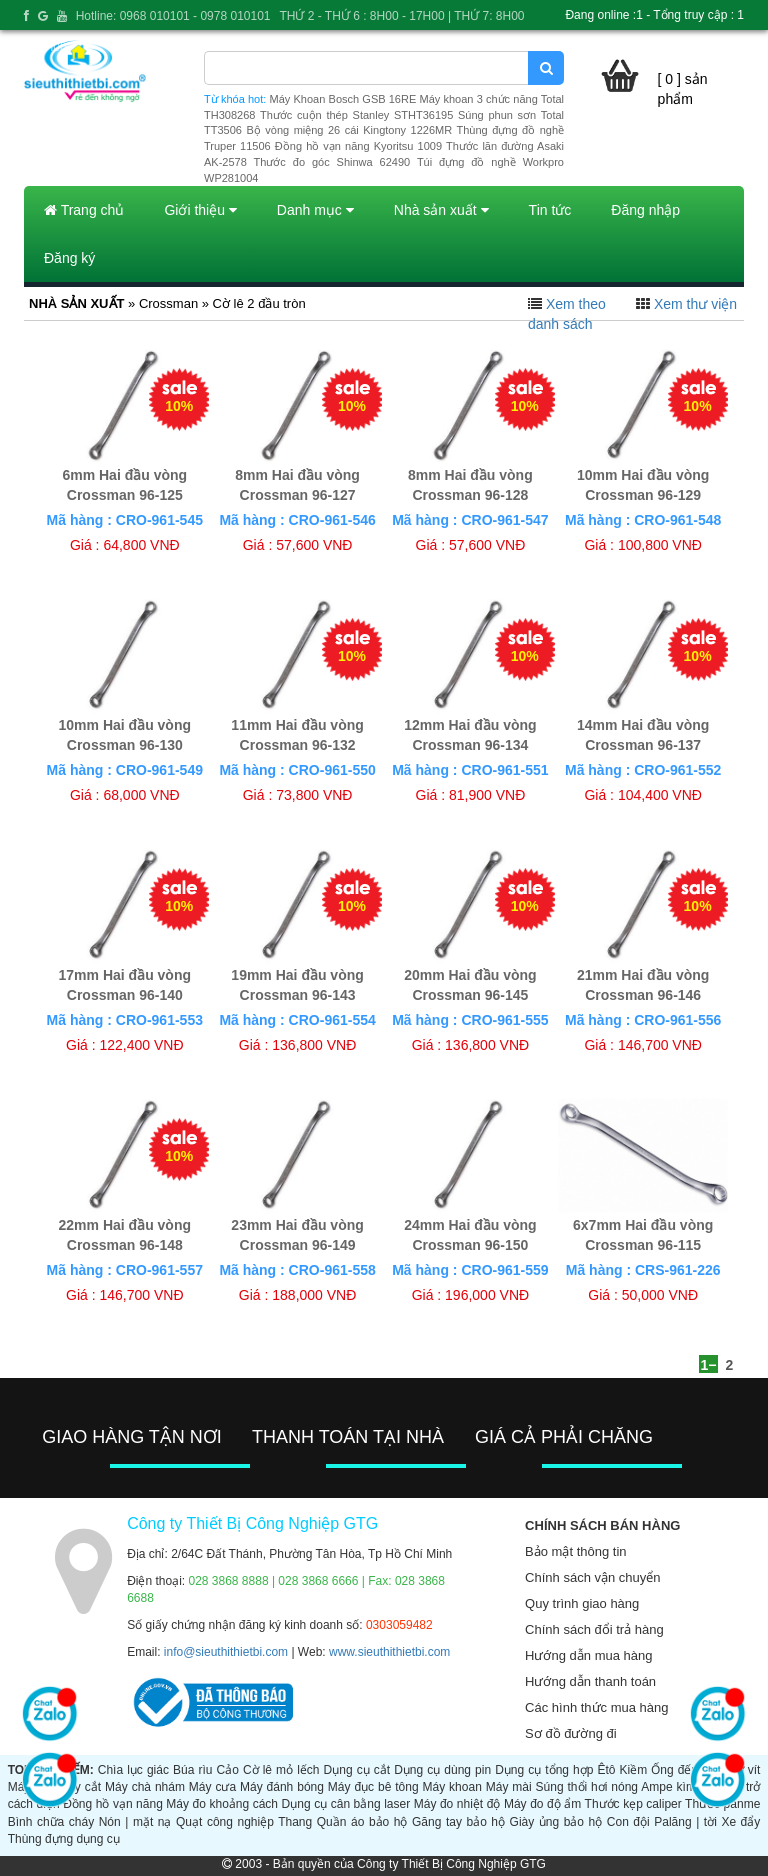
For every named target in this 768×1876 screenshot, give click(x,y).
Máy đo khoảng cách (222, 1804)
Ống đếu (674, 1770)
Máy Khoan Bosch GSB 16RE (343, 99)
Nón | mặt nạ (135, 1822)
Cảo (228, 1770)
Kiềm (634, 1770)
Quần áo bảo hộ (362, 1822)
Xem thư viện (695, 304)
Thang (295, 1822)
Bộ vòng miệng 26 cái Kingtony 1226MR (349, 130)
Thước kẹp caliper (633, 1804)
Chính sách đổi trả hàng (594, 1629)
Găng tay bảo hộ (458, 1822)
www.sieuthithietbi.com (389, 1652)
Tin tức (550, 210)
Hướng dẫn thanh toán (590, 1681)
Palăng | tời (685, 1822)
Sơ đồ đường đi (571, 1733)
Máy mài (509, 1787)
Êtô (606, 1770)
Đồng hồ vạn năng (113, 1804)
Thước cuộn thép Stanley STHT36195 (356, 115)
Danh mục (315, 210)
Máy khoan (452, 1787)
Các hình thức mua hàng (596, 1707)
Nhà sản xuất (441, 210)
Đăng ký (69, 258)
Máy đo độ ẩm (542, 1804)
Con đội (628, 1822)
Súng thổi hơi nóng (587, 1787)
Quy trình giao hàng (582, 1603)
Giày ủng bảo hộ (556, 1822)
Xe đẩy (740, 1822)
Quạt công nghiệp (225, 1822)
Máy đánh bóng (282, 1787)
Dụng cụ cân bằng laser (346, 1804)
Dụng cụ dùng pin (442, 1770)
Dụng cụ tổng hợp (544, 1770)
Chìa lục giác (133, 1770)
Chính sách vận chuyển (592, 1577)
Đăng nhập (645, 210)
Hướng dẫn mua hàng (588, 1655)
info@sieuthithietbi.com (226, 1652)
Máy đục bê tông (373, 1787)
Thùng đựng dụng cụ (64, 1839)
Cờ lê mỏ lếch (281, 1770)
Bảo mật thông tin (575, 1551)
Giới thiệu (200, 210)
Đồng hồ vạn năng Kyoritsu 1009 (358, 146)
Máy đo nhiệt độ (457, 1804)
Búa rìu (192, 1770)
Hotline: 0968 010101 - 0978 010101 (173, 16)
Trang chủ (84, 210)
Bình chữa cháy (51, 1822)
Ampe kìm (668, 1787)
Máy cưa (212, 1787)
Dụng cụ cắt (357, 1770)
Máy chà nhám (145, 1787)
